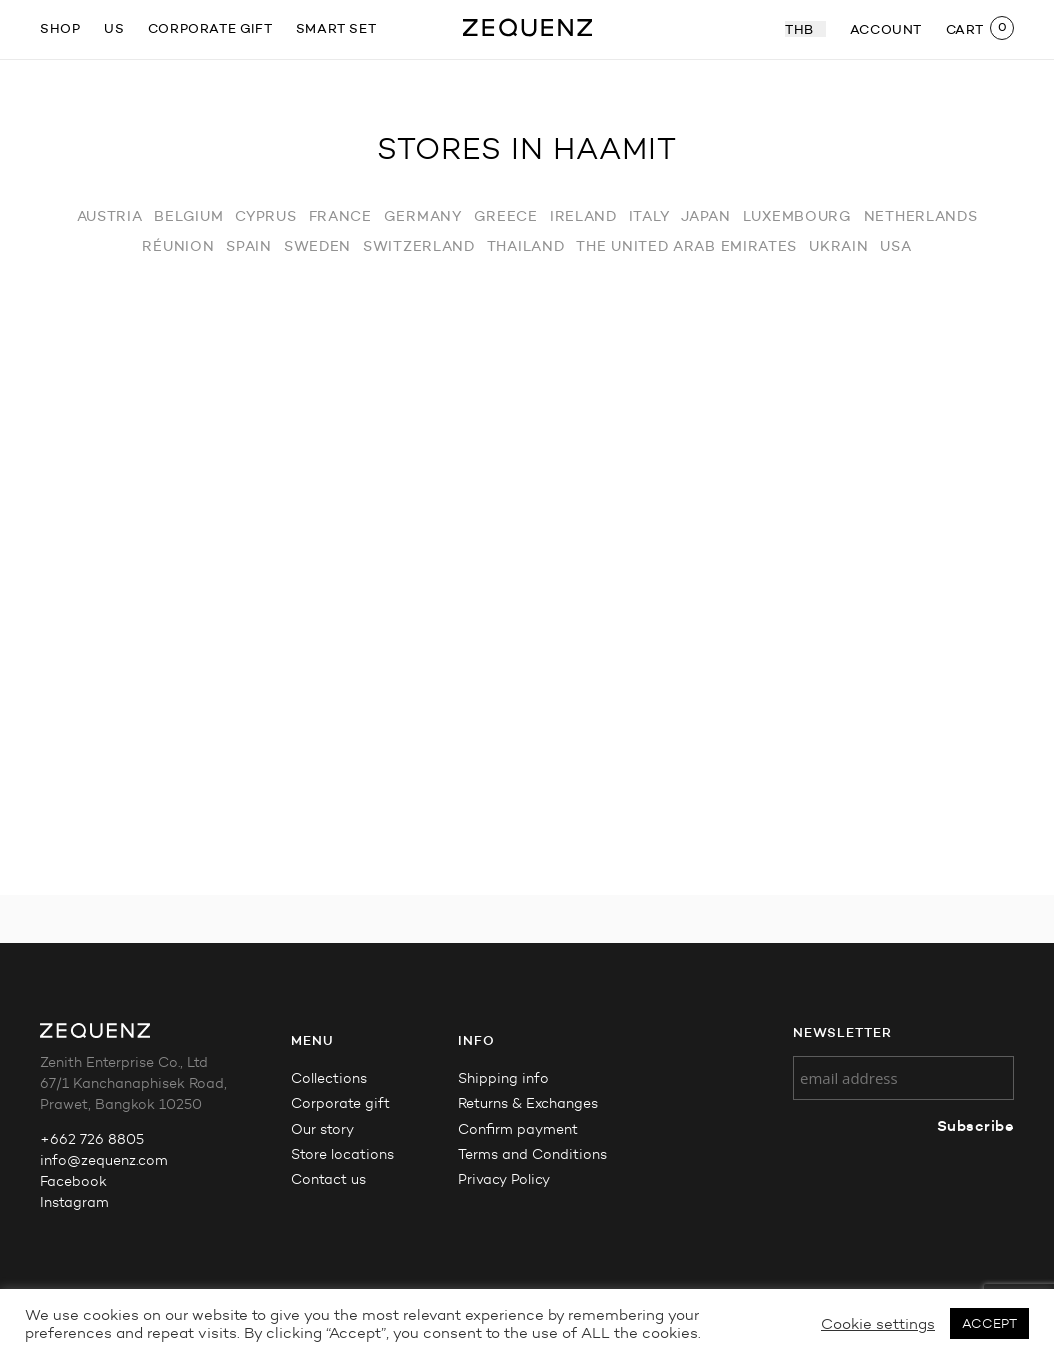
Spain (249, 246)
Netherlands (921, 216)
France (340, 216)
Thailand (526, 246)
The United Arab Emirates (686, 246)
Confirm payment (518, 1129)
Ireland (583, 216)
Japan (706, 216)
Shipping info (503, 1078)
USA (895, 246)
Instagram (74, 1202)
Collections (329, 1078)
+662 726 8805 (92, 1139)
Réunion (178, 246)
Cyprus (265, 216)
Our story (322, 1129)
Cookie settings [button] (878, 1324)
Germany (423, 216)
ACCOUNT (886, 29)
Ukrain (838, 246)
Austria (110, 216)
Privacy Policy (504, 1179)
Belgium (188, 216)
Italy (649, 216)
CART (965, 29)
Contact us (328, 1179)
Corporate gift (210, 28)
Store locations (342, 1154)
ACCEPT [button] (989, 1323)
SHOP (60, 28)
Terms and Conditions (532, 1154)
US (114, 28)
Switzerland (419, 246)
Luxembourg (797, 216)
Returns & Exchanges (528, 1103)
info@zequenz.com (104, 1160)
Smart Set (336, 28)
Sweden (317, 246)
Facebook (73, 1181)
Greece (506, 216)
